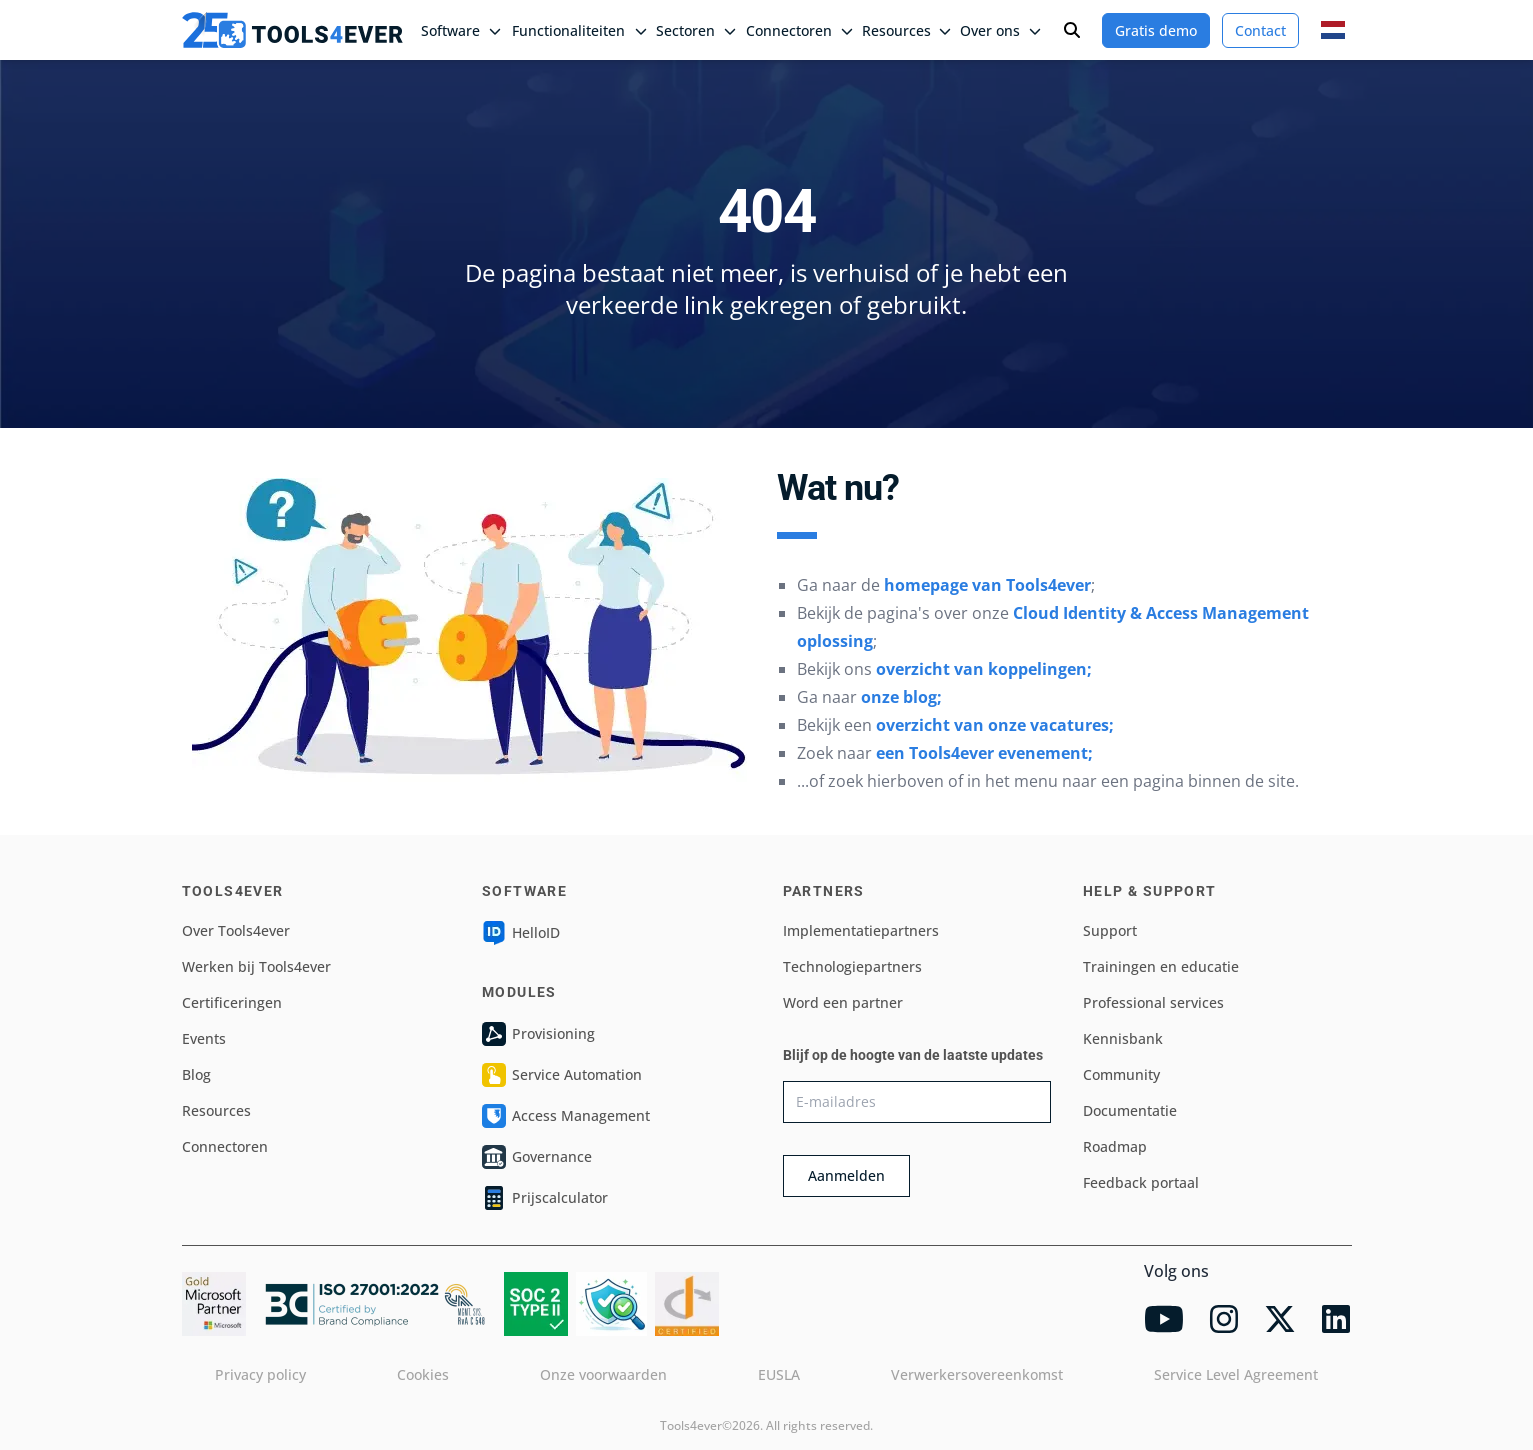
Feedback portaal (1141, 1182)
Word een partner (843, 1002)
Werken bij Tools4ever (256, 966)
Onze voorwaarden (603, 1374)
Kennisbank (1123, 1038)
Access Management (566, 1116)
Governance (537, 1157)
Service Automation (562, 1075)
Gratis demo (1156, 30)
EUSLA (779, 1374)
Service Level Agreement (1236, 1374)
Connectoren (225, 1146)
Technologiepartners (852, 966)
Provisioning (538, 1034)
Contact (1260, 30)
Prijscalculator (545, 1198)
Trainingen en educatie (1161, 966)
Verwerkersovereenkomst (977, 1374)
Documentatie (1130, 1110)
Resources (216, 1110)
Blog (196, 1074)
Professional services (1153, 1002)
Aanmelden (846, 1175)
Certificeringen (232, 1002)
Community (1121, 1074)
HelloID (521, 933)
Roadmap (1115, 1146)
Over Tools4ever (236, 930)
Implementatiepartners (861, 930)
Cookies (423, 1374)
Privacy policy (260, 1374)
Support (1110, 930)
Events (204, 1038)
